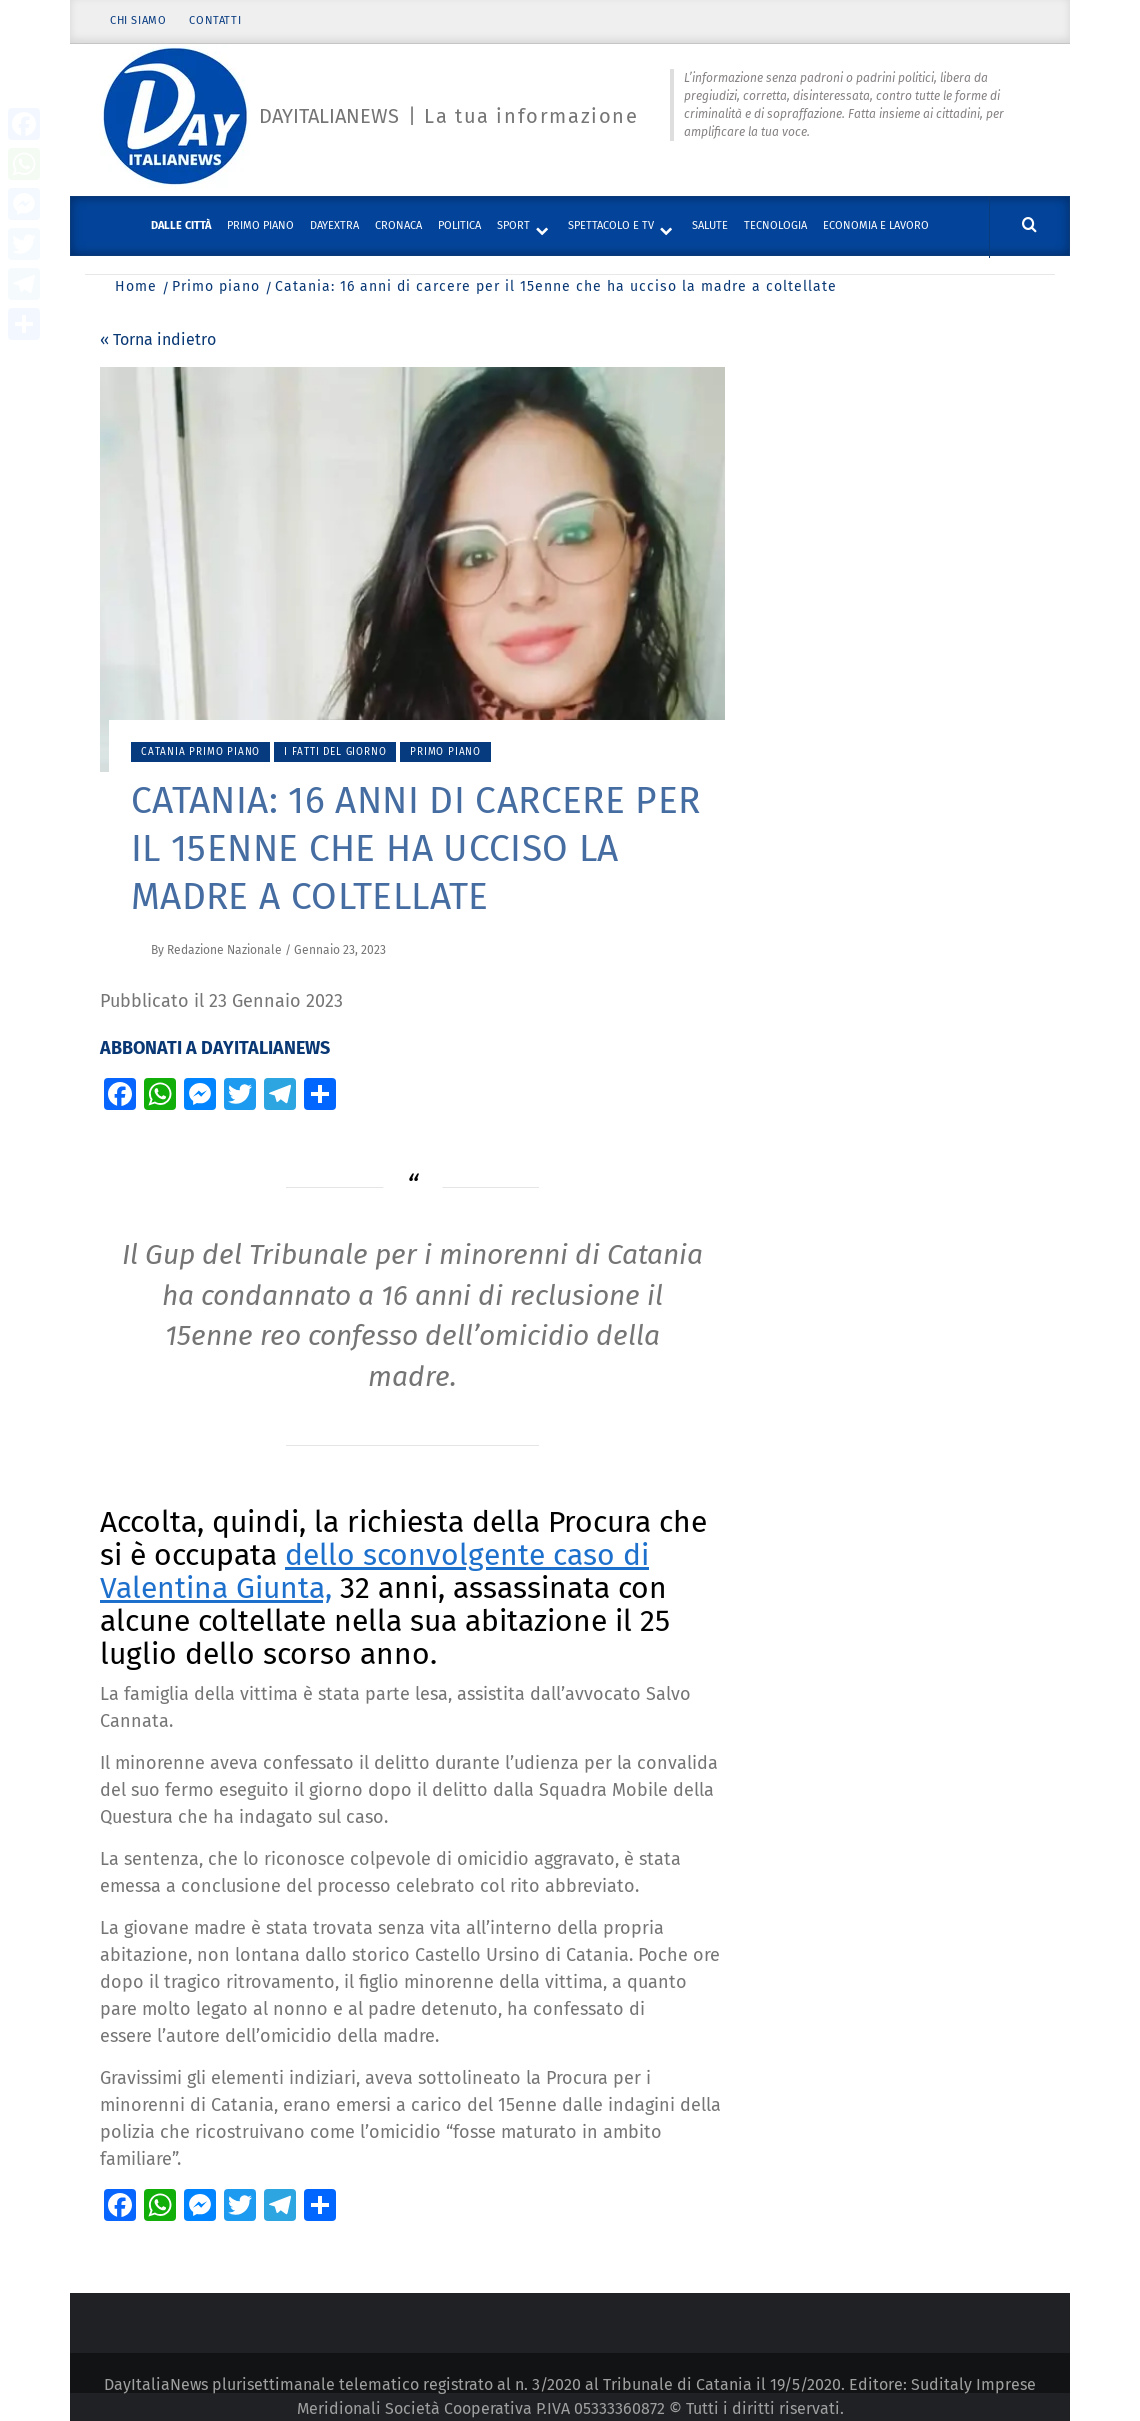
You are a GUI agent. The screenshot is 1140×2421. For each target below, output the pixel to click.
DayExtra (334, 225)
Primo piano (260, 225)
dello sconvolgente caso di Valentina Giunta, (374, 1571)
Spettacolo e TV (611, 225)
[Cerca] (1029, 225)
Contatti (216, 22)
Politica (459, 225)
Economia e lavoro (876, 225)
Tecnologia (775, 225)
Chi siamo (138, 22)
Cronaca (398, 225)
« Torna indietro (158, 339)
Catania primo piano (200, 752)
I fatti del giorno (335, 752)
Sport (513, 225)
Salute (710, 225)
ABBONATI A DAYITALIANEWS (215, 1048)
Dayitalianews (329, 117)
